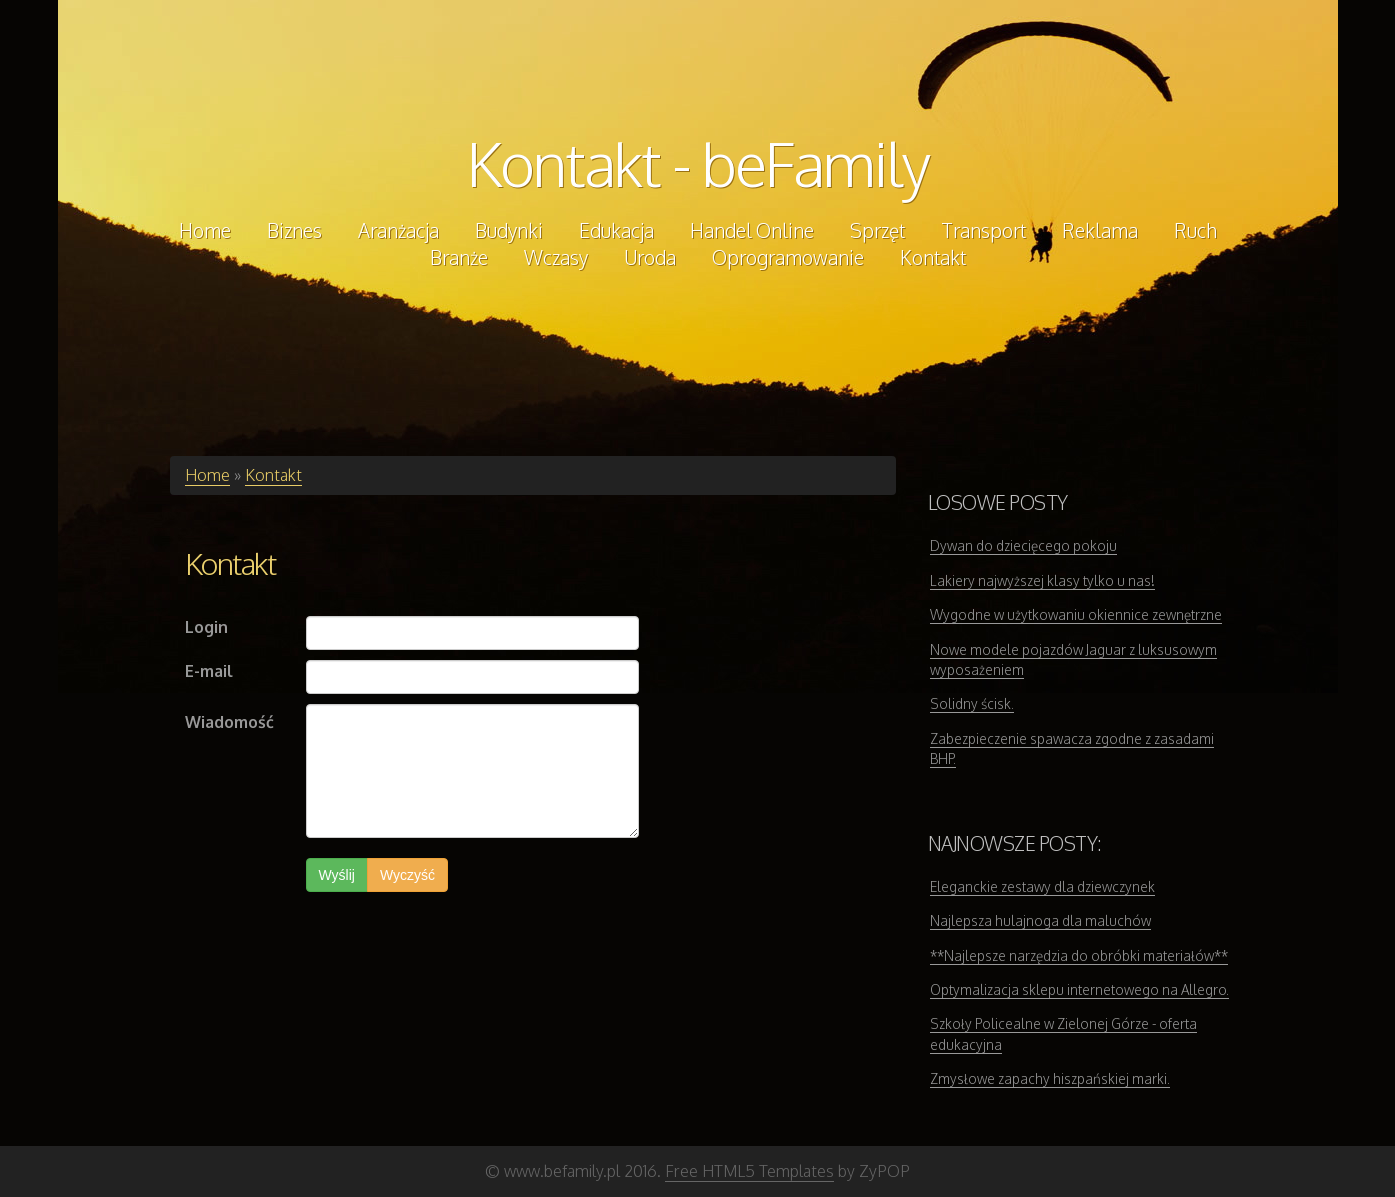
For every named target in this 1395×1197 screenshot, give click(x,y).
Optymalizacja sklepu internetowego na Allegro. (1079, 989)
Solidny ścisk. (972, 703)
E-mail (209, 671)
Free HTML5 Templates (749, 1171)
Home (207, 475)
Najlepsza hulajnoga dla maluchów (1040, 920)
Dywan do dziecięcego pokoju (1023, 545)
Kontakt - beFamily (698, 163)
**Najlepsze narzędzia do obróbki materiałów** (1079, 955)
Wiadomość (229, 722)
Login (206, 627)
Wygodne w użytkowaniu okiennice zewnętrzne (1076, 614)
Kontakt (273, 475)
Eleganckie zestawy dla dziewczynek (1042, 886)
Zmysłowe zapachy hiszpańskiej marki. (1050, 1078)
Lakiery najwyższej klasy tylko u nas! (1042, 580)
